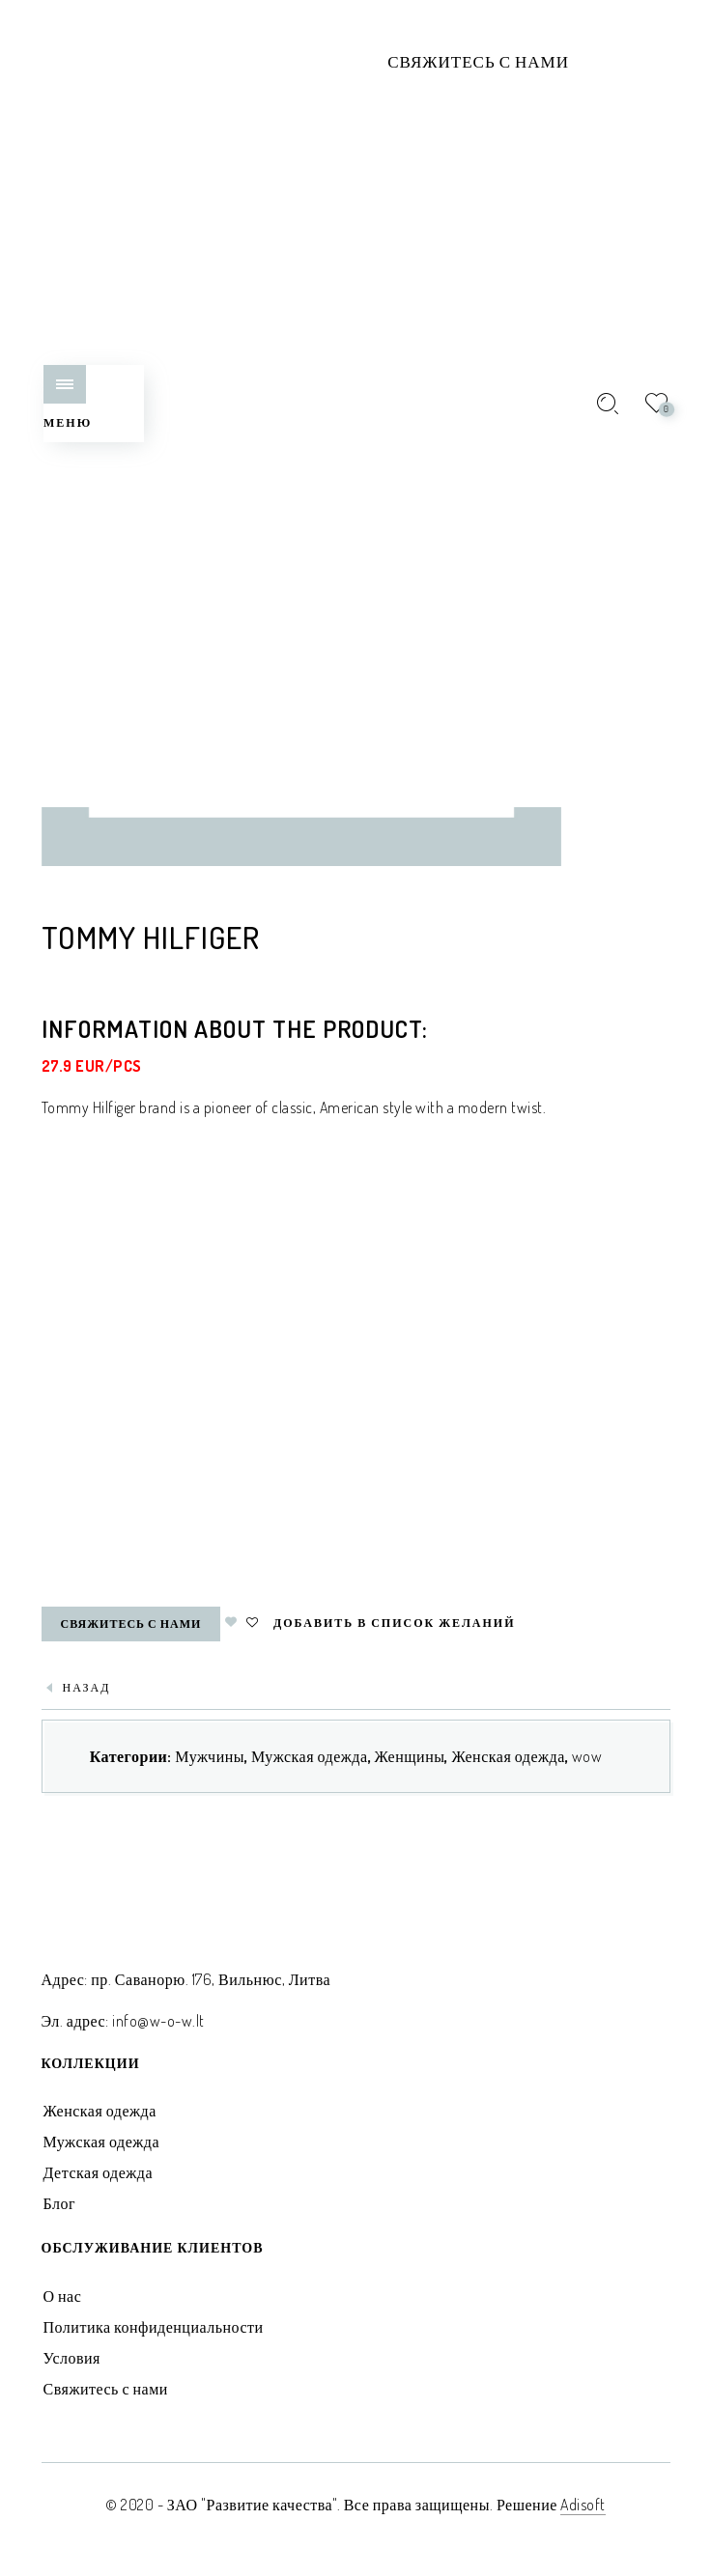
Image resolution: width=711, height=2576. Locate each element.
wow (587, 1756)
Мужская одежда (309, 1756)
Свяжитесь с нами (478, 61)
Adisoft (583, 2504)
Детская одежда (98, 2172)
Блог (59, 2203)
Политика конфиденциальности (153, 2327)
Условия (71, 2357)
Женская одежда (507, 1756)
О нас (62, 2296)
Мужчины (209, 1756)
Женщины (410, 1756)
